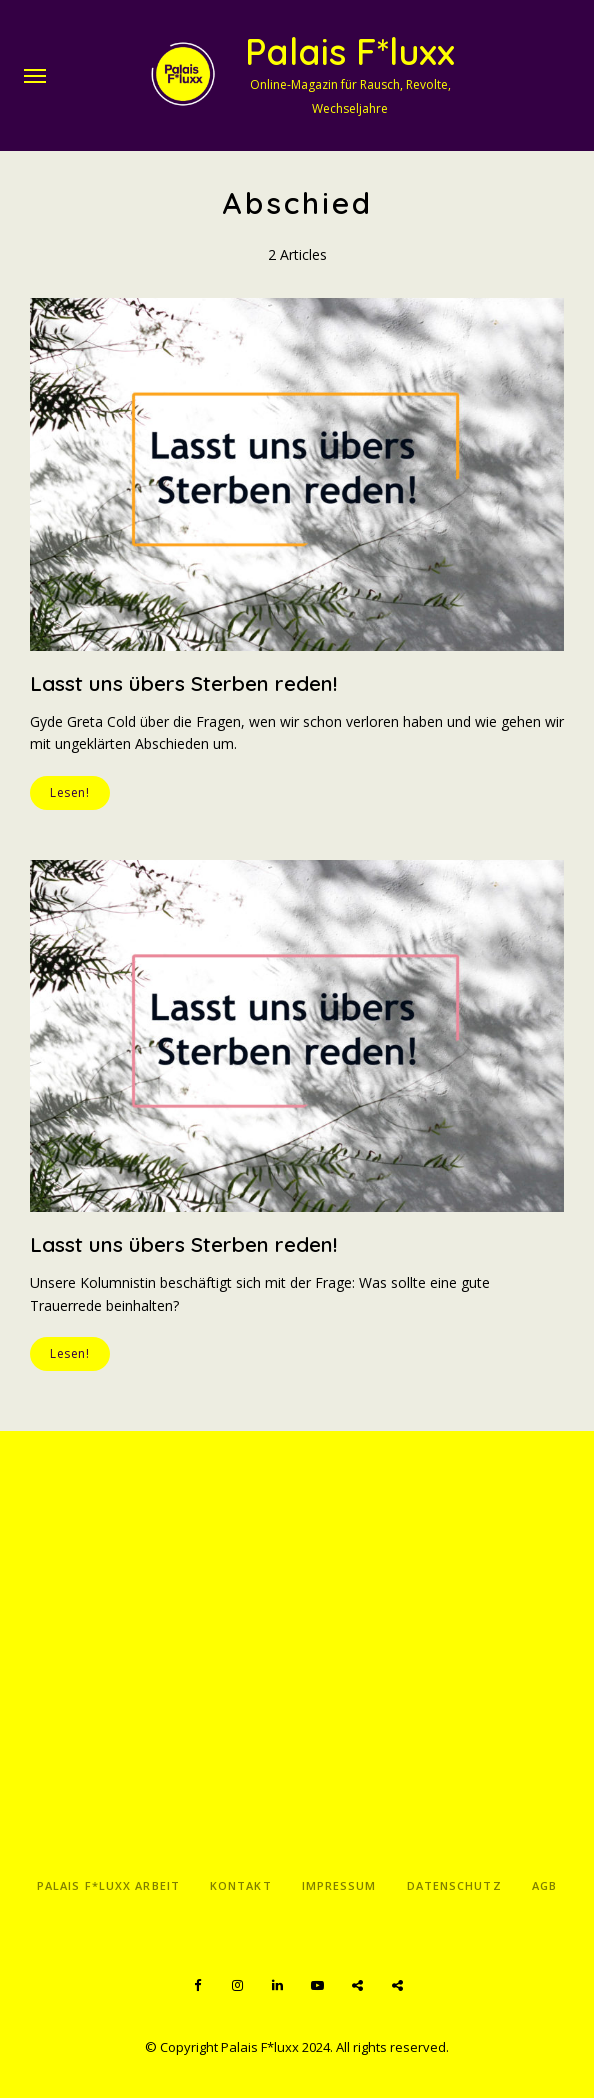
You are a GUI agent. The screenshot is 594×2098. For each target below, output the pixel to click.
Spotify (357, 1986)
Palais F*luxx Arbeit (108, 1885)
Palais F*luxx (350, 51)
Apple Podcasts (397, 1986)
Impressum (339, 1885)
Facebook (197, 1986)
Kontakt (241, 1885)
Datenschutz (454, 1885)
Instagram (237, 1986)
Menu (35, 76)
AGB (544, 1885)
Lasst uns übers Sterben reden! (183, 683)
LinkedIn (277, 1986)
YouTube (317, 1986)
